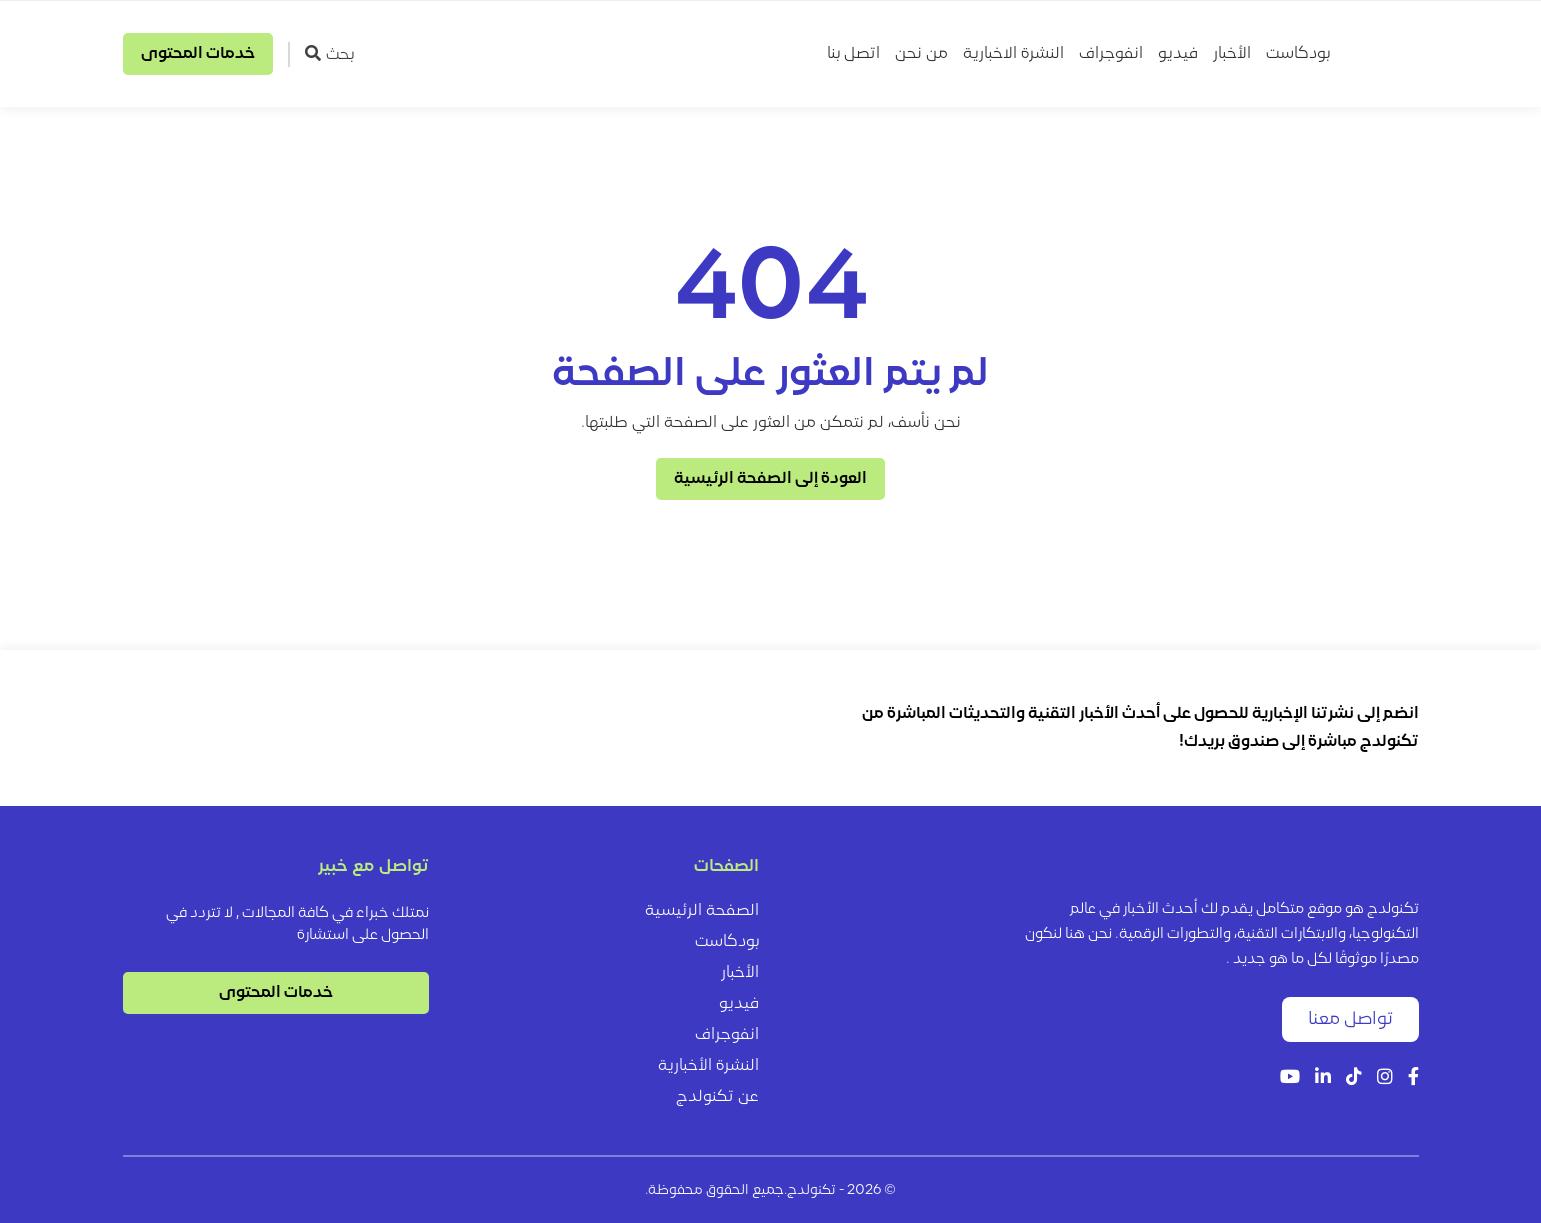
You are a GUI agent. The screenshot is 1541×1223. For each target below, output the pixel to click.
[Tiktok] (1354, 1078)
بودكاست (1298, 54)
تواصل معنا (1350, 1019)
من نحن (921, 54)
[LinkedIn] (1323, 1078)
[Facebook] (1413, 1078)
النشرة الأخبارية (708, 1066)
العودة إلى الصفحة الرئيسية (770, 479)
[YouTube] (1290, 1078)
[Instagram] (1385, 1078)
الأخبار (1232, 54)
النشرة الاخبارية (1013, 54)
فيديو (1178, 54)
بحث (329, 54)
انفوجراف (1111, 54)
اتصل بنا (853, 54)
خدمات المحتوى (198, 54)
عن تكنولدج (717, 1097)
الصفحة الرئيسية (702, 911)
